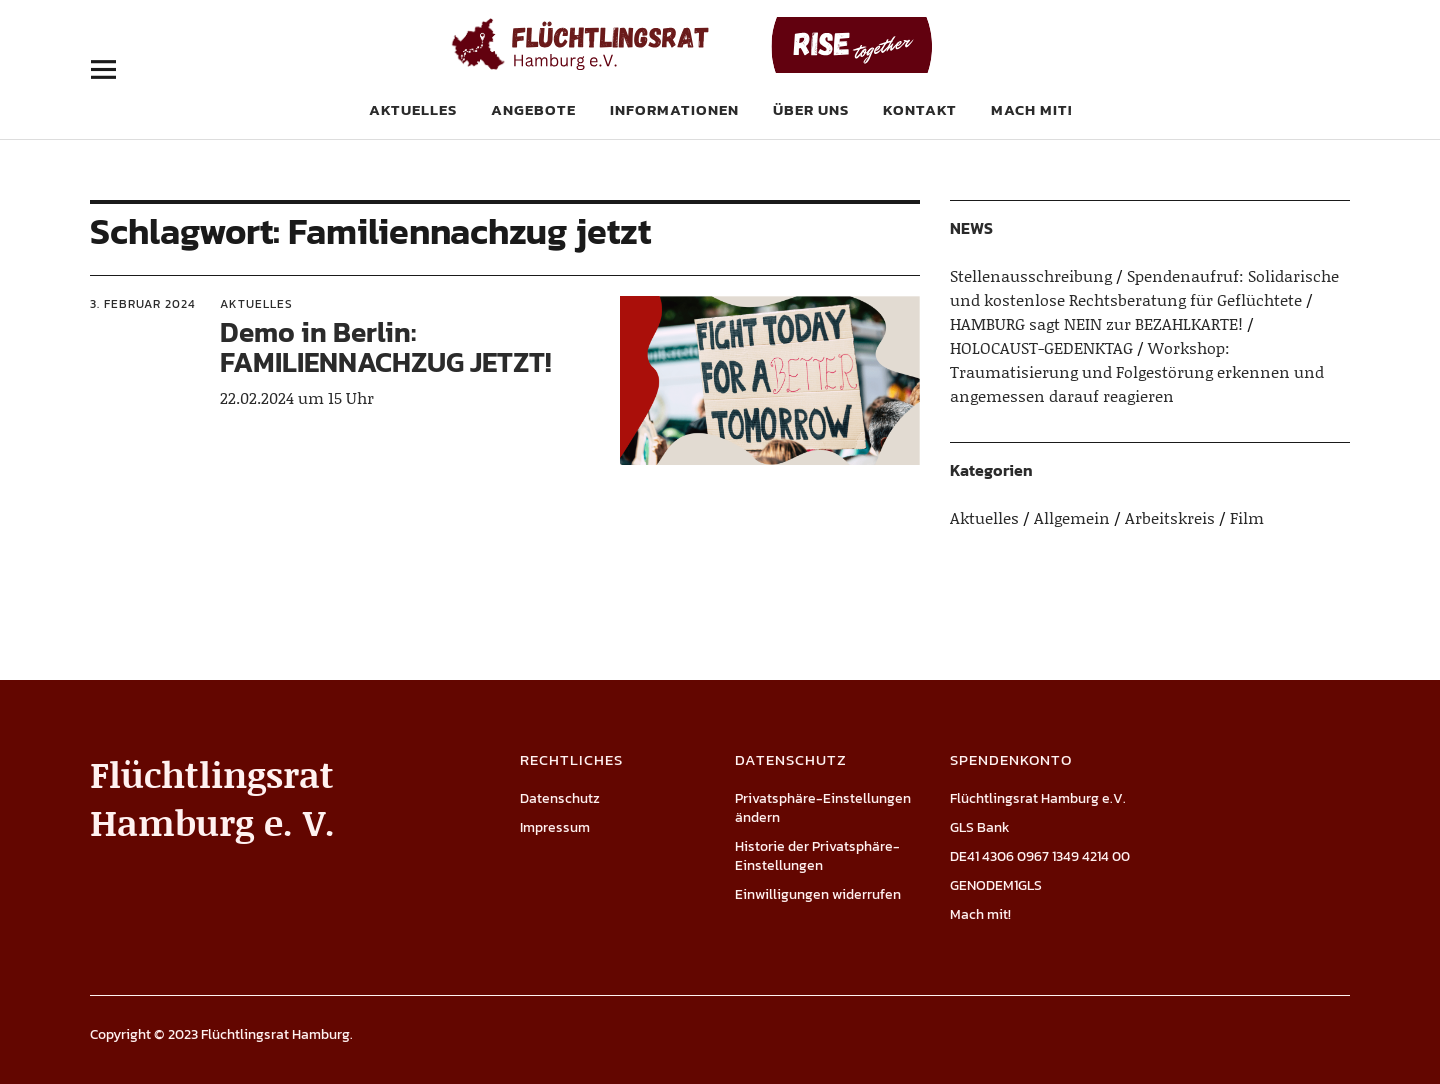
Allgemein (1072, 517)
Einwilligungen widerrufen (818, 894)
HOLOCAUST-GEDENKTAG (1041, 347)
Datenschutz (560, 798)
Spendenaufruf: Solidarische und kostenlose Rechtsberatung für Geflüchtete (1144, 287)
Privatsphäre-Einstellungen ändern (823, 808)
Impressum (555, 827)
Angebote (533, 109)
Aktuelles (413, 109)
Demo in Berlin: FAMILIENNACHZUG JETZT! (385, 347)
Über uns (811, 109)
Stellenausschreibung (1031, 275)
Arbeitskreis (1170, 517)
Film (1247, 517)
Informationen (674, 109)
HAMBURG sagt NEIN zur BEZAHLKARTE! (1096, 323)
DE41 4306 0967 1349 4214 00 (1040, 856)
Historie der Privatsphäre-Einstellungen (817, 856)
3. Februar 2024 (143, 304)
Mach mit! (1031, 109)
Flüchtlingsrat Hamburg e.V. (1038, 798)
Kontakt (920, 109)
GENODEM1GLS (996, 885)
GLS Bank (980, 827)
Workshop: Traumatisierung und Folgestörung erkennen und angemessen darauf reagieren (1137, 371)
